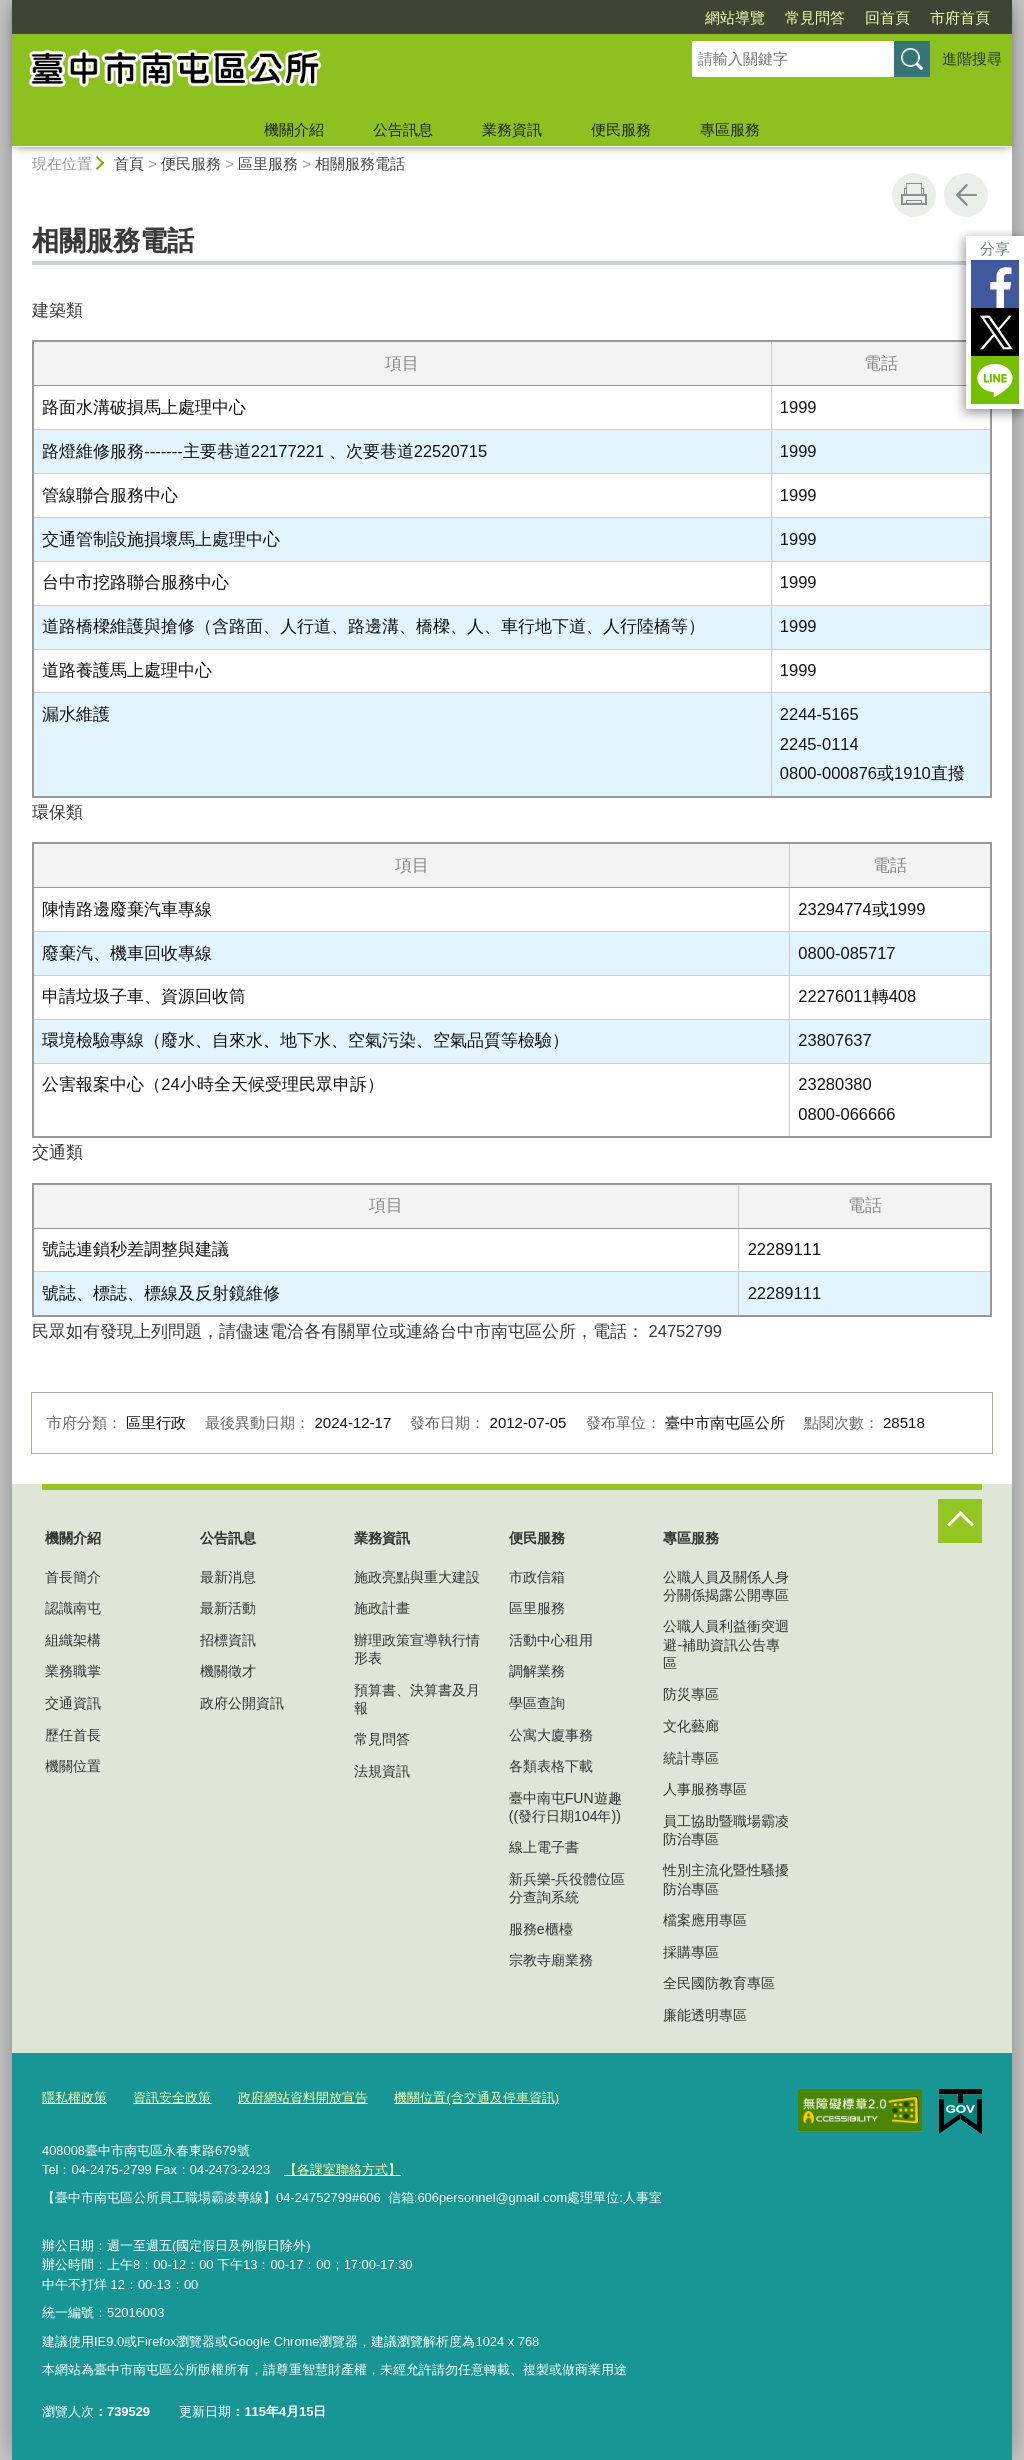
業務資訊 (512, 129)
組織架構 (73, 1640)
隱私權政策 (74, 2097)
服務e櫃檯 (541, 1929)
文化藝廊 (691, 1726)
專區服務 (730, 129)
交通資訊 (73, 1703)
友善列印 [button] (914, 195)
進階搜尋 (972, 58)
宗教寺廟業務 (551, 1960)
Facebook (995, 284)
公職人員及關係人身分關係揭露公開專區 (726, 1586)
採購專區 (691, 1952)
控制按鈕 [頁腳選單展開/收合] (960, 1521)
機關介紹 (294, 129)
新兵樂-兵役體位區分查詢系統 (567, 1888)
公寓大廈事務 (551, 1735)
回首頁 (887, 17)
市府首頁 (960, 17)
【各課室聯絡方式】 (342, 2169)
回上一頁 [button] (966, 195)
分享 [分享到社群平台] (995, 248)
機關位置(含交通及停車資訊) (476, 2097)
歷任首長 (73, 1735)
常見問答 (815, 17)
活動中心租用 (551, 1640)
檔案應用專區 (705, 1920)
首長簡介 (73, 1577)
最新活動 (228, 1608)
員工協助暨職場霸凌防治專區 (726, 1830)
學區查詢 (537, 1703)
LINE (995, 380)
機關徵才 (228, 1671)
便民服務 (621, 129)
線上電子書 (544, 1847)
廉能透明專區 (705, 2015)
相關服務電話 (360, 163)
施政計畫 (382, 1608)
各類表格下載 (551, 1766)
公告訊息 (403, 129)
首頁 (129, 163)
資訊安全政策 (172, 2097)
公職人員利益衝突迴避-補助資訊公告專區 (726, 1644)
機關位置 (73, 1766)
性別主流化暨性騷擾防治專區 (726, 1879)
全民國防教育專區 (719, 1983)
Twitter (995, 332)
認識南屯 (73, 1608)
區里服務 (268, 163)
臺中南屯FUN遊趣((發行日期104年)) (565, 1807)
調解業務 (537, 1671)
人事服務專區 (705, 1789)
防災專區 (691, 1694)
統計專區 (691, 1758)
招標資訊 (228, 1640)
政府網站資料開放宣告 (303, 2097)
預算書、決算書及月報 (417, 1699)
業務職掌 (73, 1671)
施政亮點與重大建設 (417, 1577)
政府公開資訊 (242, 1703)
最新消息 (228, 1577)
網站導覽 (735, 17)
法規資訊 (382, 1771)
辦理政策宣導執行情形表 (417, 1649)
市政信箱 (537, 1577)
